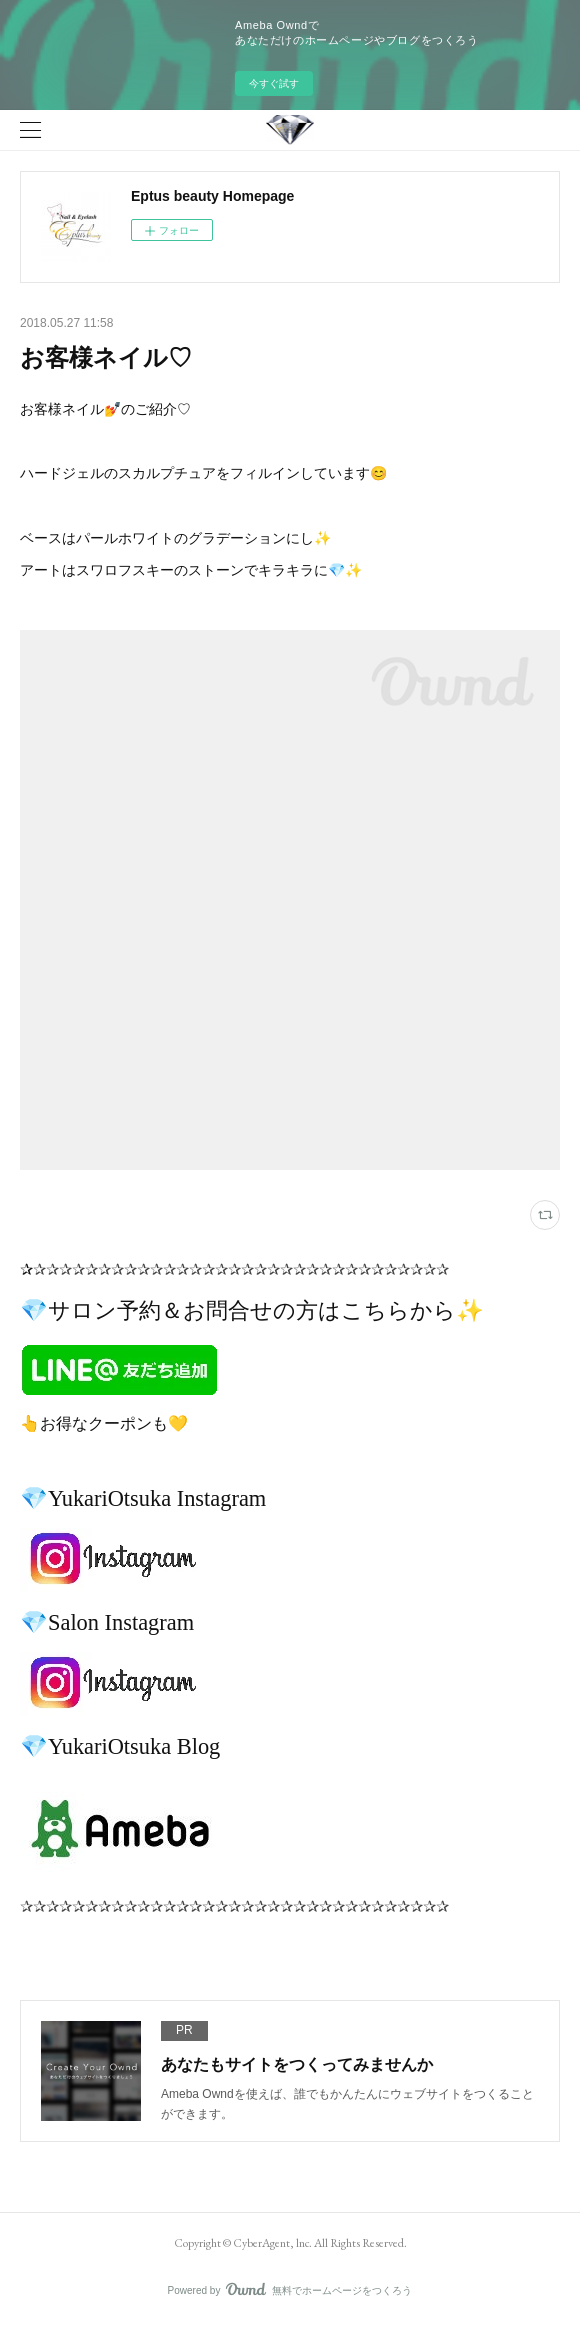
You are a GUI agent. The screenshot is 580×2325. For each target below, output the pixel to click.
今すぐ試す (274, 83)
